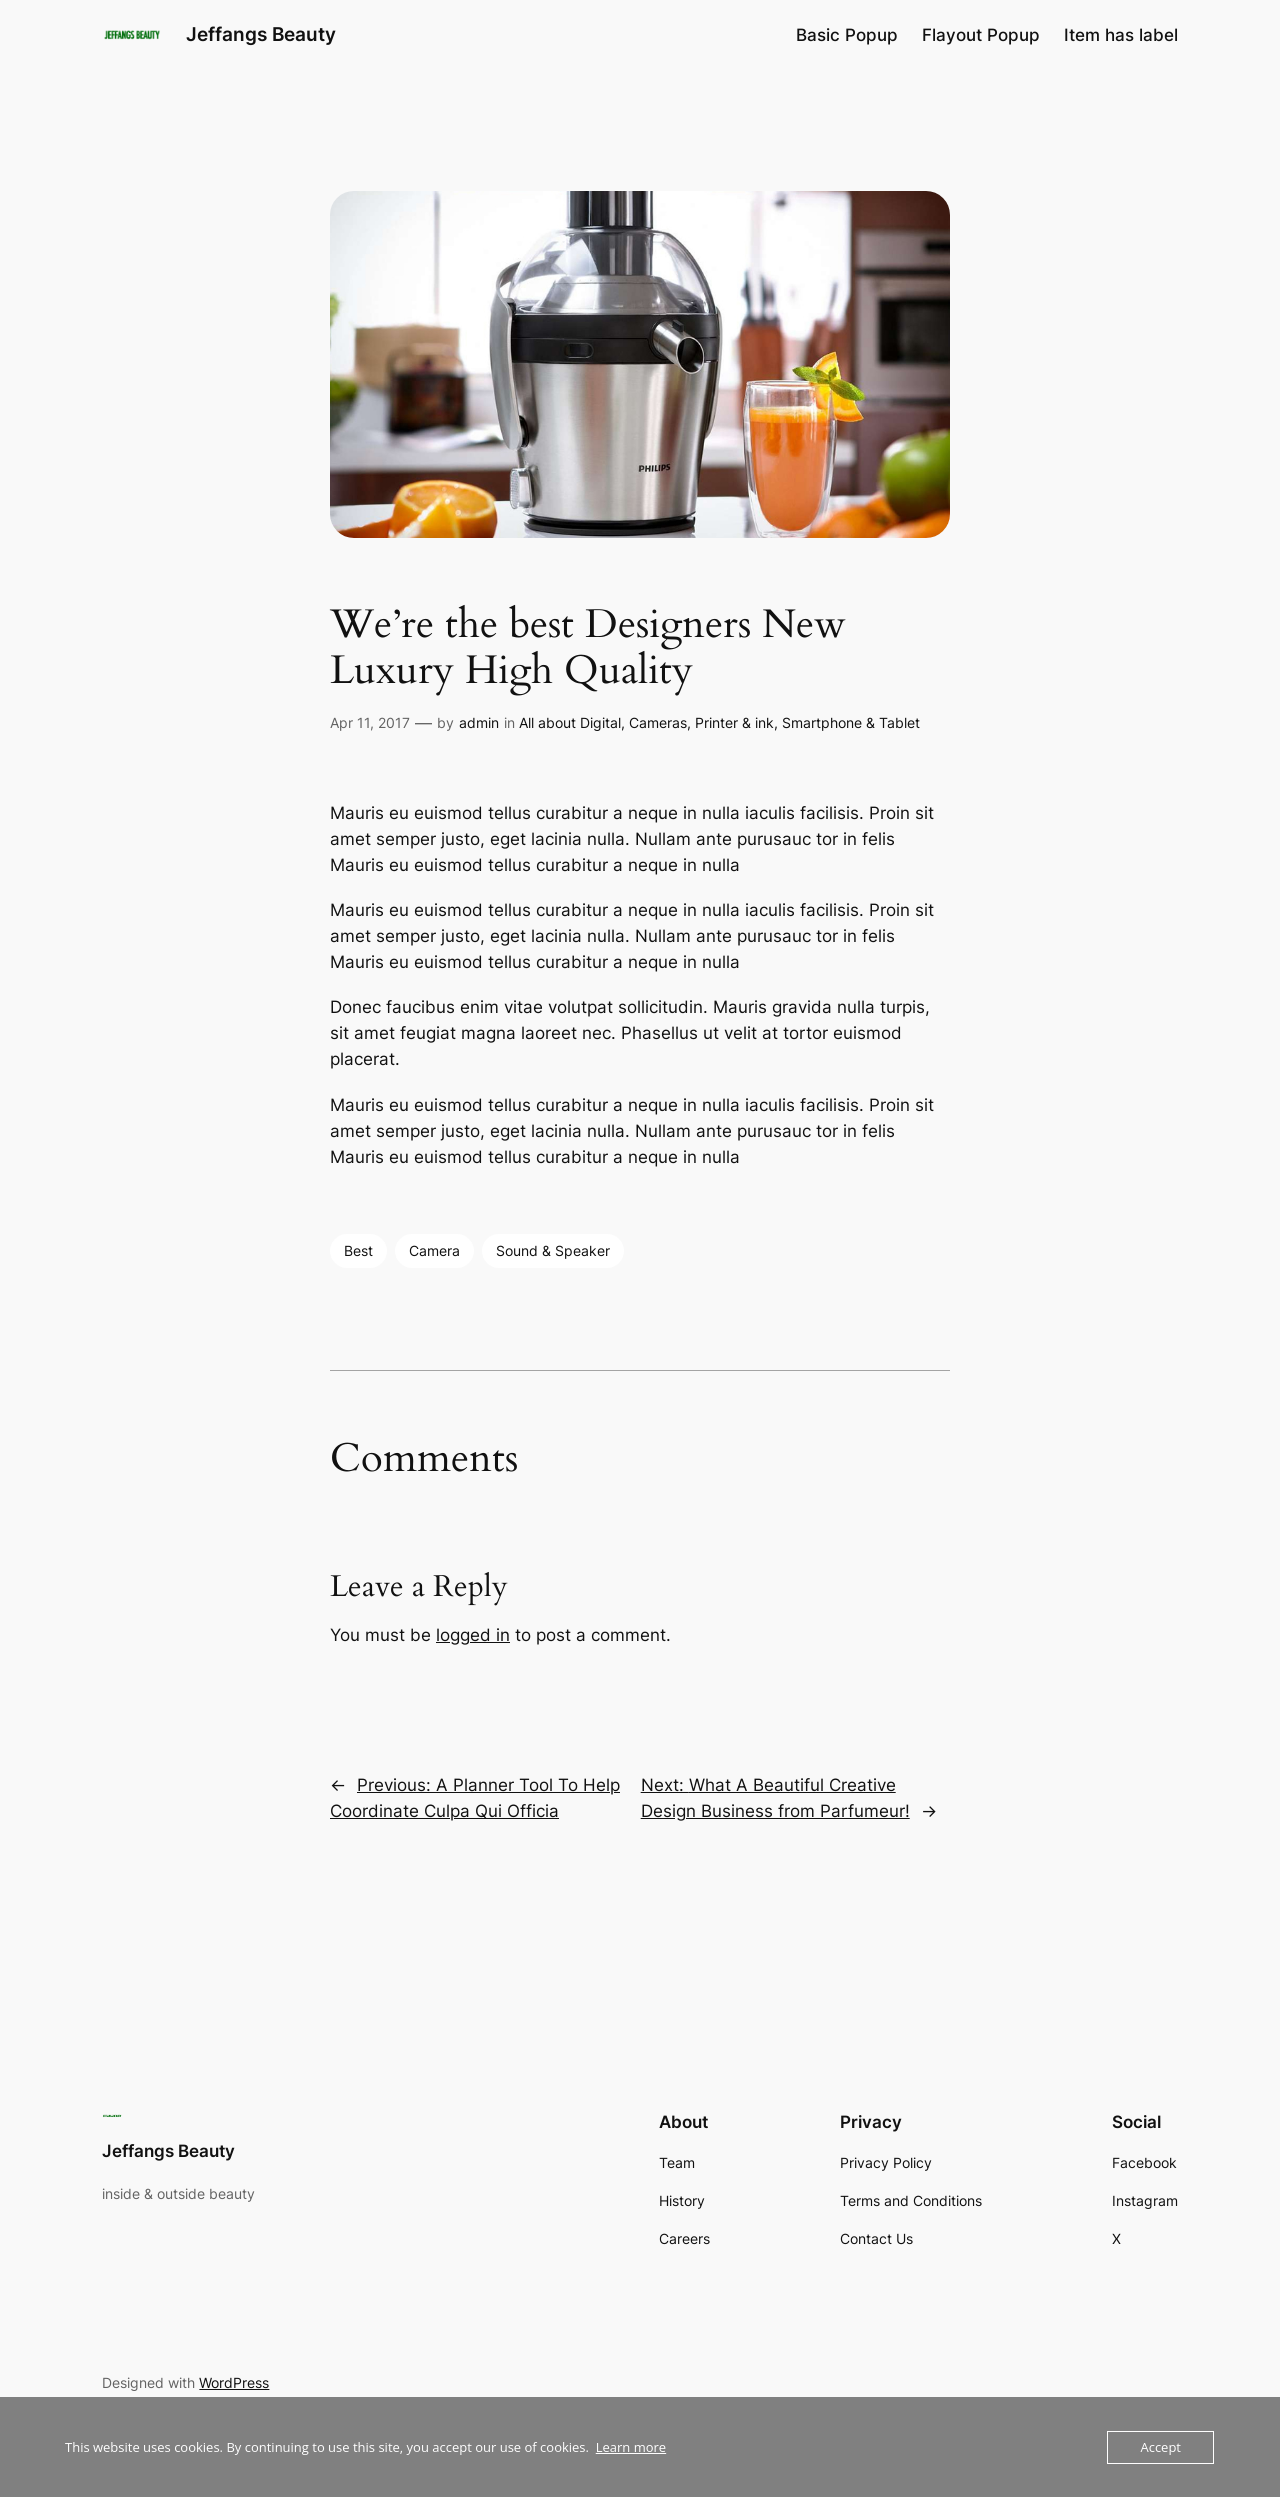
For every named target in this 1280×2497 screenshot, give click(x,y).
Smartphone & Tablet (851, 722)
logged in (473, 1635)
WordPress (234, 2382)
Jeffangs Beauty (261, 34)
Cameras (658, 722)
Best (358, 1250)
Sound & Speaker (553, 1250)
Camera (434, 1250)
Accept (1160, 2447)
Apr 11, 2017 (370, 722)
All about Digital (570, 722)
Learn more (631, 2447)
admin (479, 722)
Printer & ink (734, 722)
